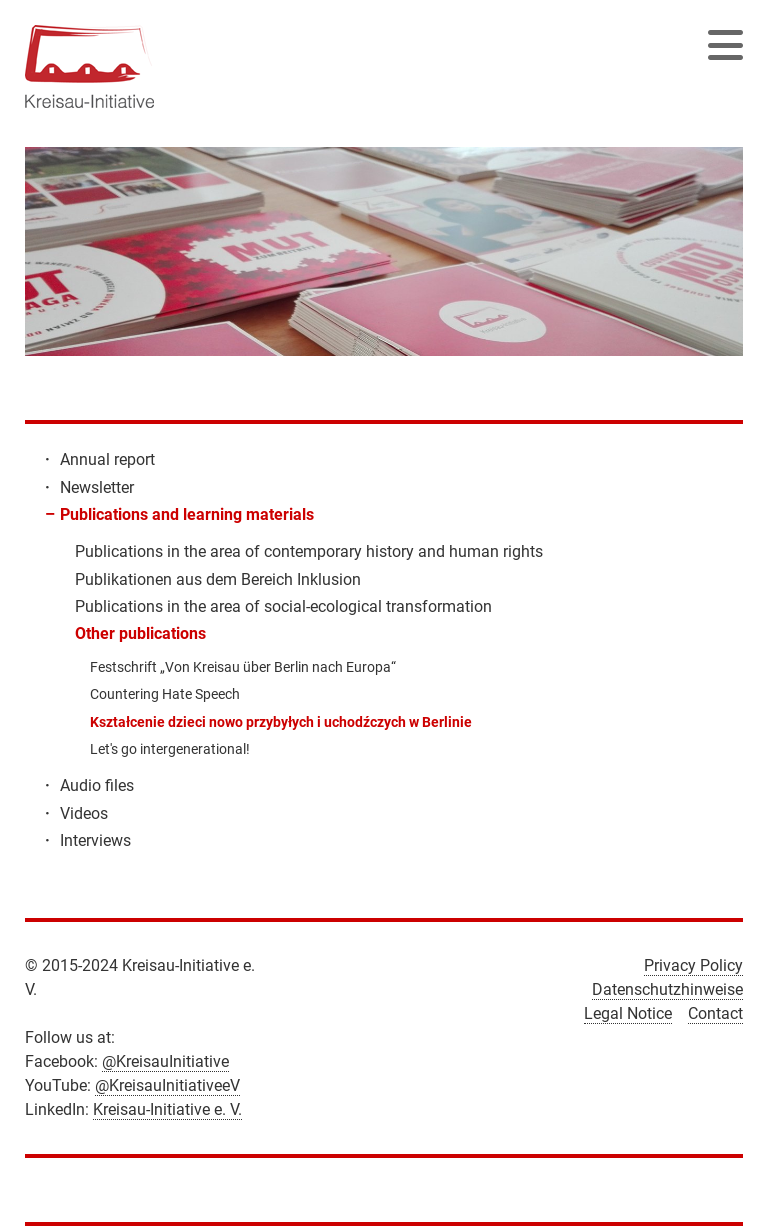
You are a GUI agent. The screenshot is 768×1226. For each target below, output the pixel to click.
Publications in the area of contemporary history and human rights (309, 551)
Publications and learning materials (187, 514)
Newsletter (97, 487)
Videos (84, 813)
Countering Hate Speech (165, 694)
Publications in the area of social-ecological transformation (283, 606)
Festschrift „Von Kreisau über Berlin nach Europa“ (243, 667)
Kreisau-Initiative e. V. (167, 1109)
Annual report (107, 459)
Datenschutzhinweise (667, 989)
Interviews (95, 840)
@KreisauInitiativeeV (167, 1085)
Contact (715, 1013)
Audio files (97, 785)
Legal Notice (628, 1013)
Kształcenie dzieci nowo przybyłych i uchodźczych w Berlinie (281, 722)
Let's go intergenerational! (170, 749)
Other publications (140, 633)
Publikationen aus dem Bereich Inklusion (218, 579)
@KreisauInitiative (165, 1061)
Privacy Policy (693, 965)
